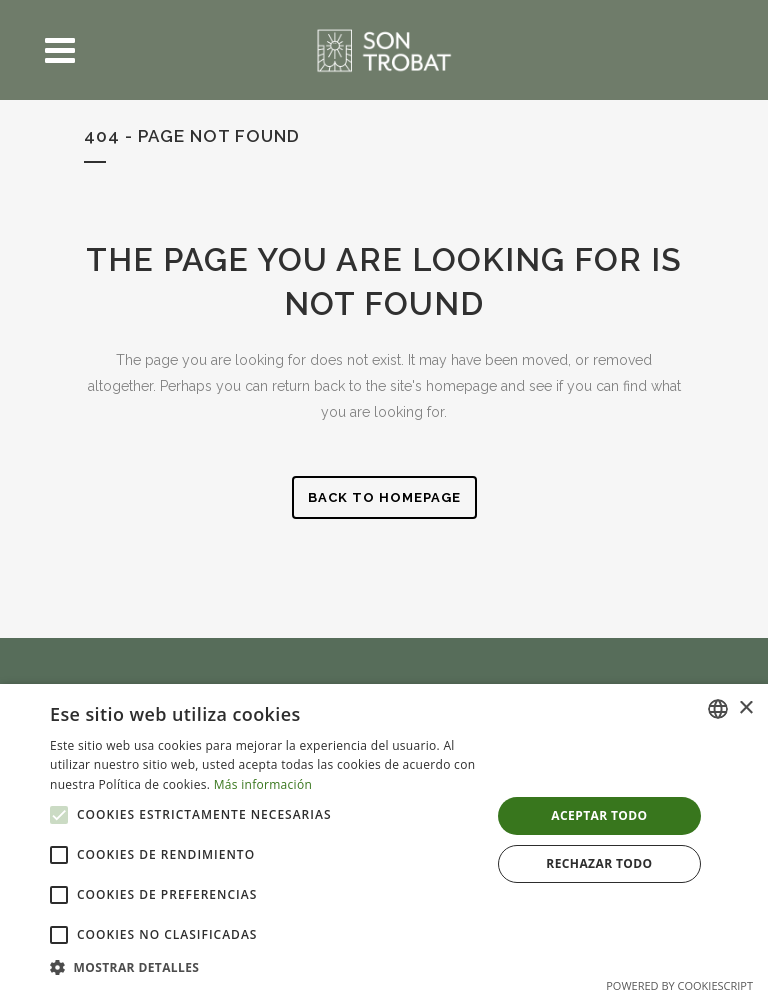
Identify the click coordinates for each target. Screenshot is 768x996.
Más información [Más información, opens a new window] (263, 784)
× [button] (745, 708)
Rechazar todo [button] (599, 863)
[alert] (384, 840)
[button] (59, 815)
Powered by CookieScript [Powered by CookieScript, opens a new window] (679, 985)
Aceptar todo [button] (599, 815)
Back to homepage (384, 497)
